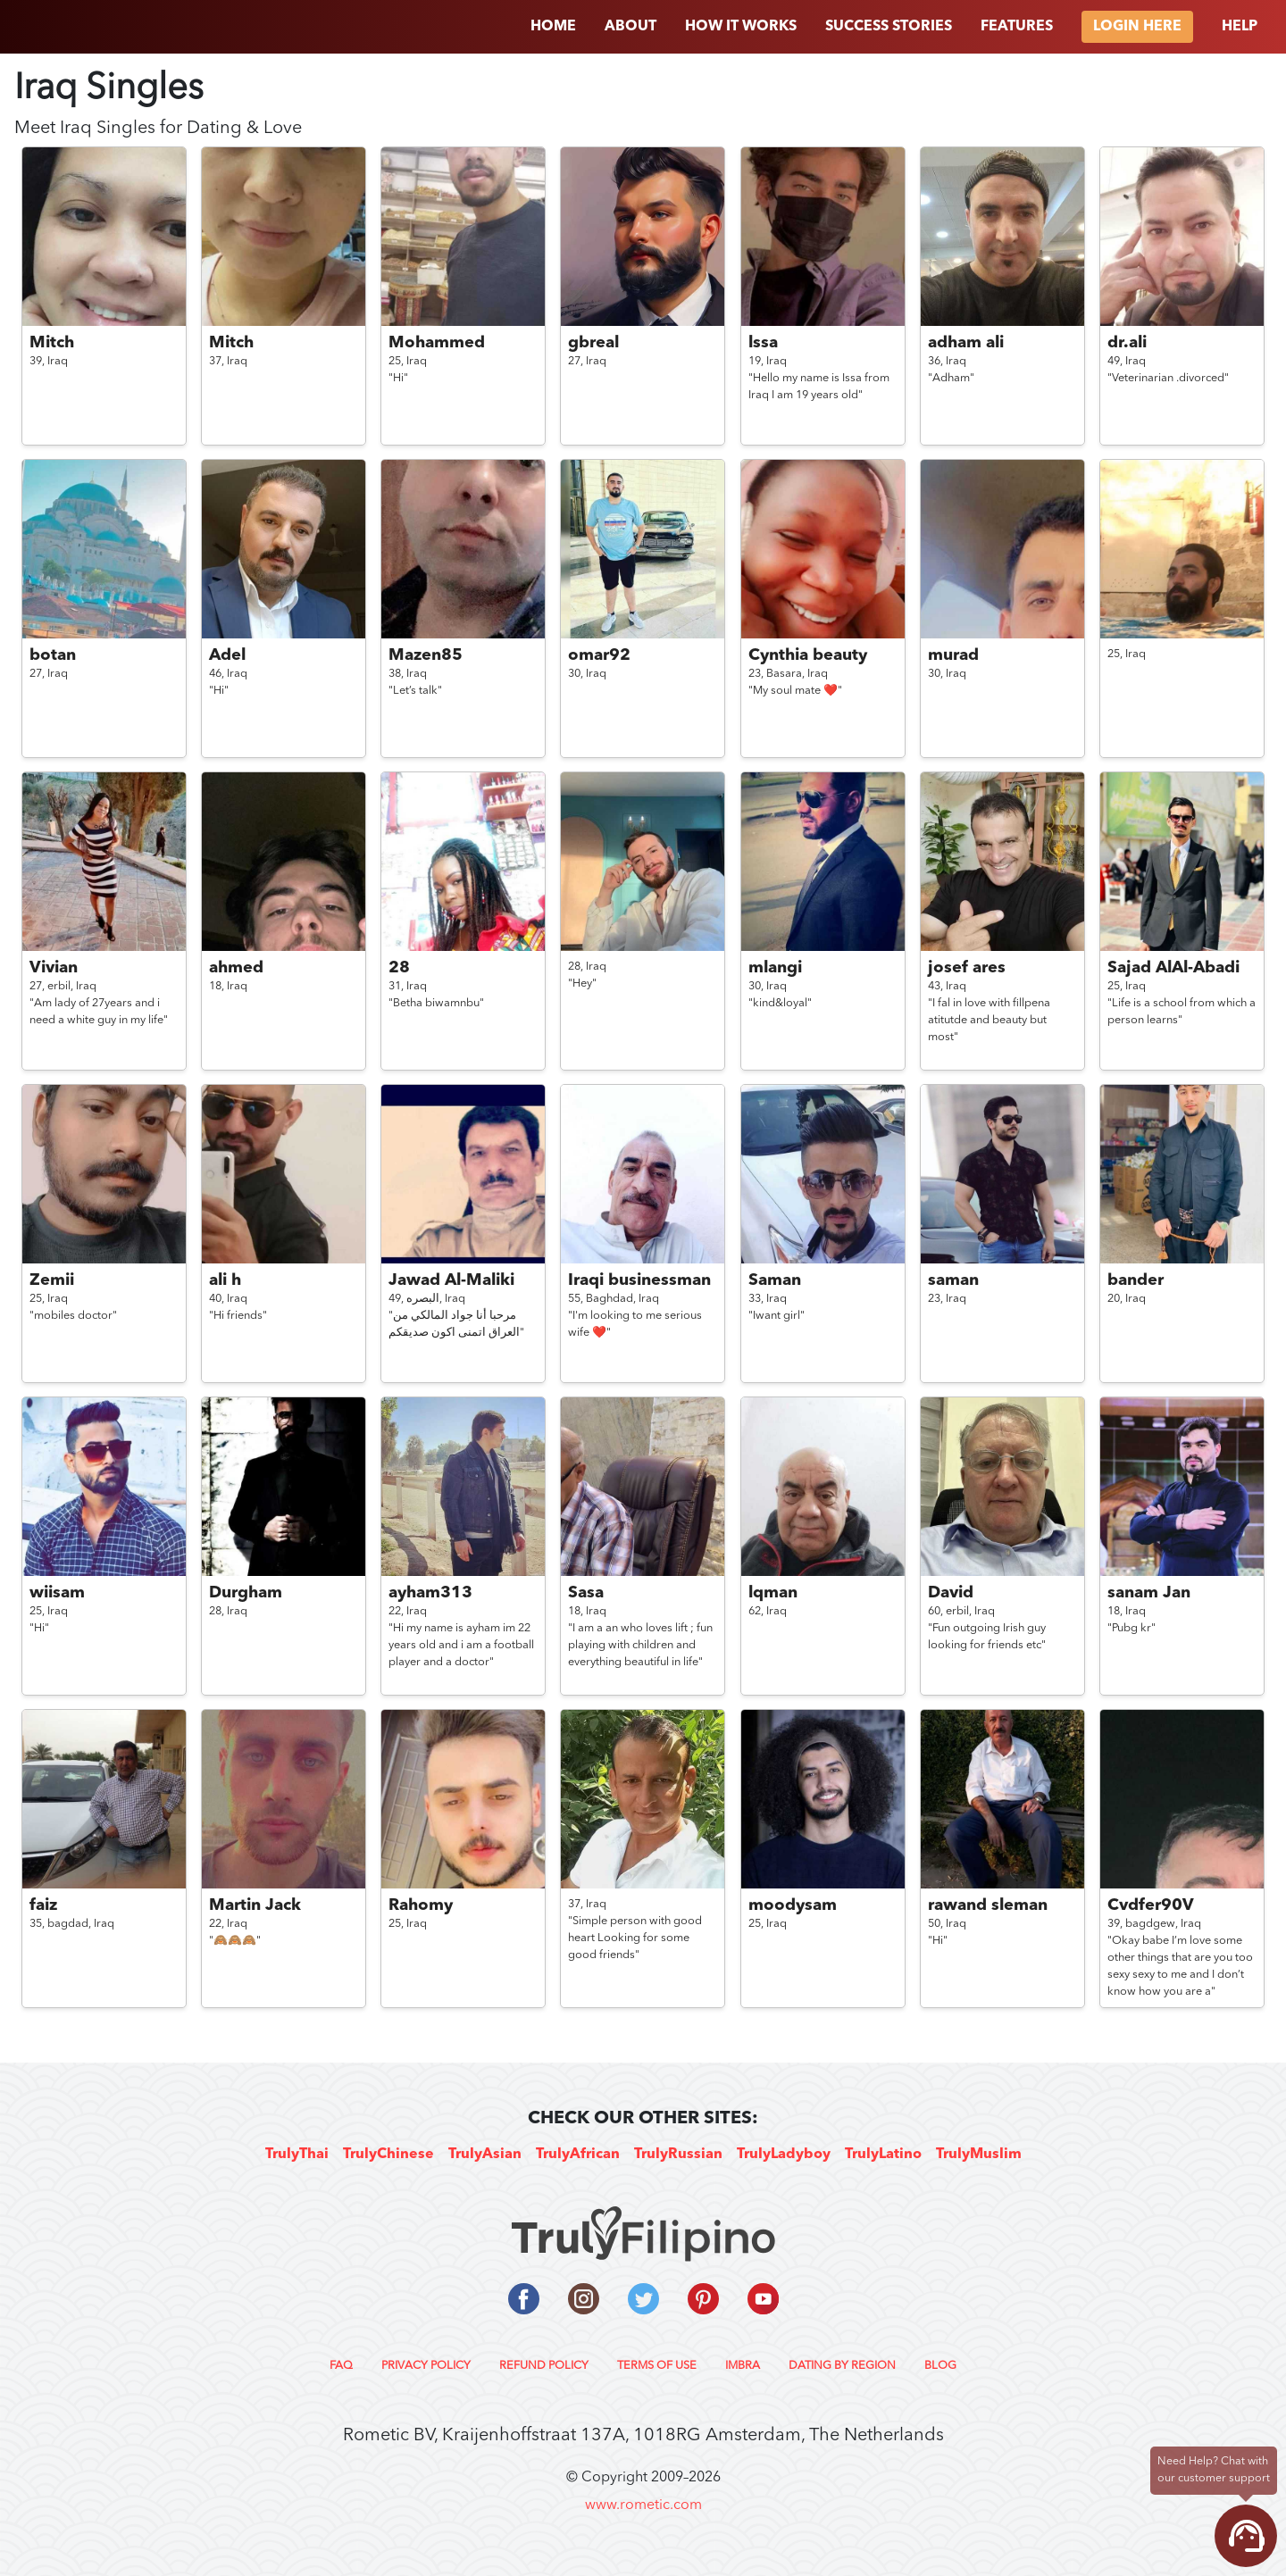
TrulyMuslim (979, 2154)
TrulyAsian (485, 2154)
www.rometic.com (643, 2505)
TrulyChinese (388, 2154)
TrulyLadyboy (784, 2154)
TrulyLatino (883, 2154)
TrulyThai (297, 2154)
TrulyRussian (678, 2154)
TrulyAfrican (578, 2154)
